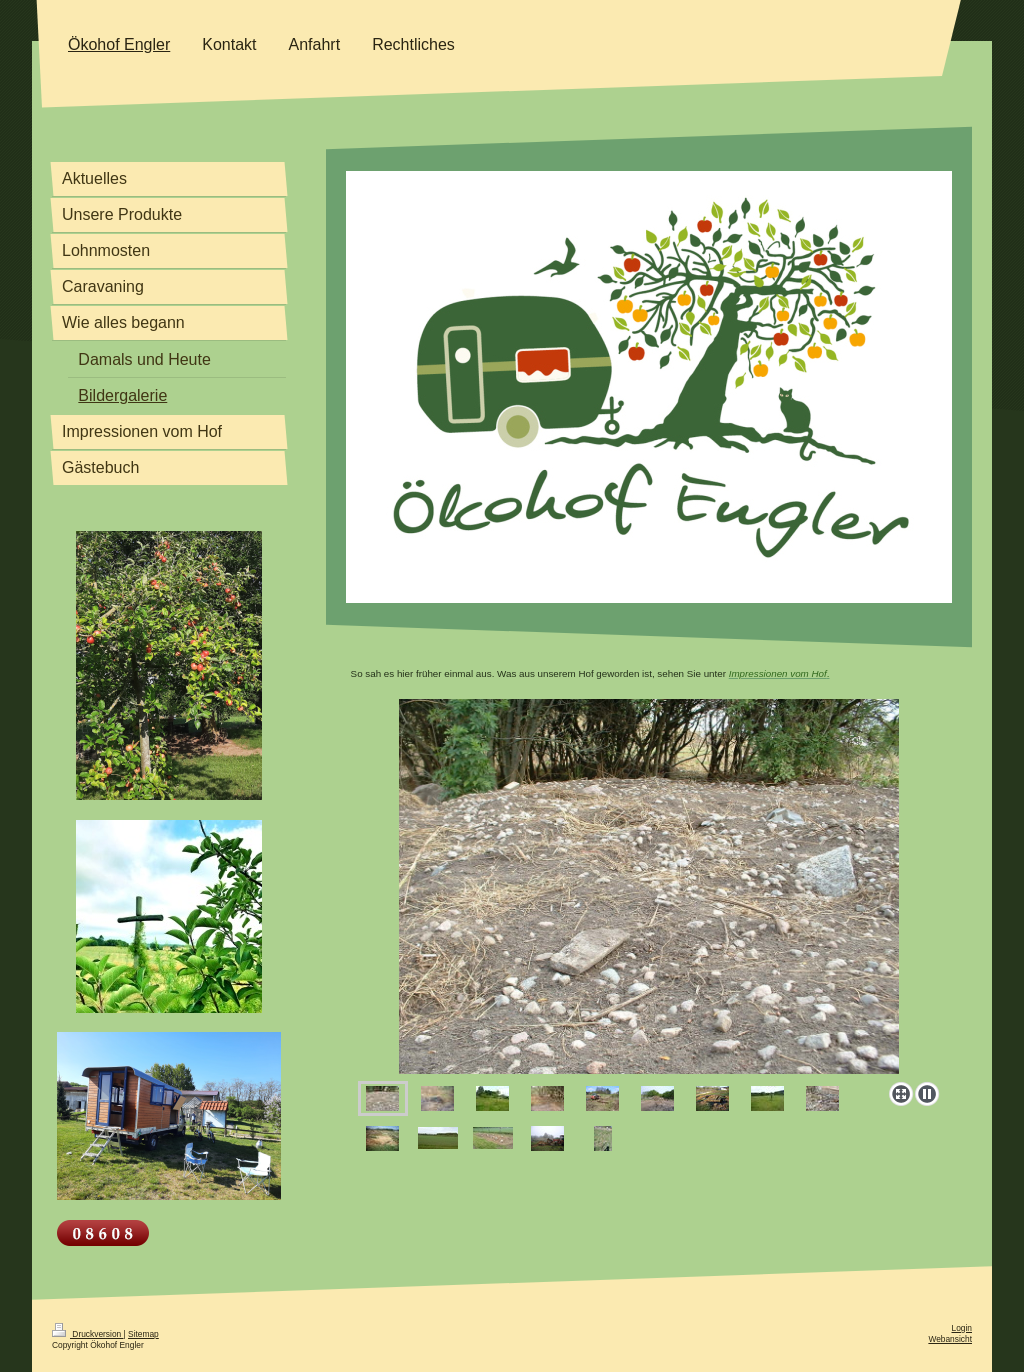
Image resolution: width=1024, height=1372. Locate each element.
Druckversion (88, 1334)
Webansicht (950, 1339)
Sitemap (143, 1334)
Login (962, 1328)
